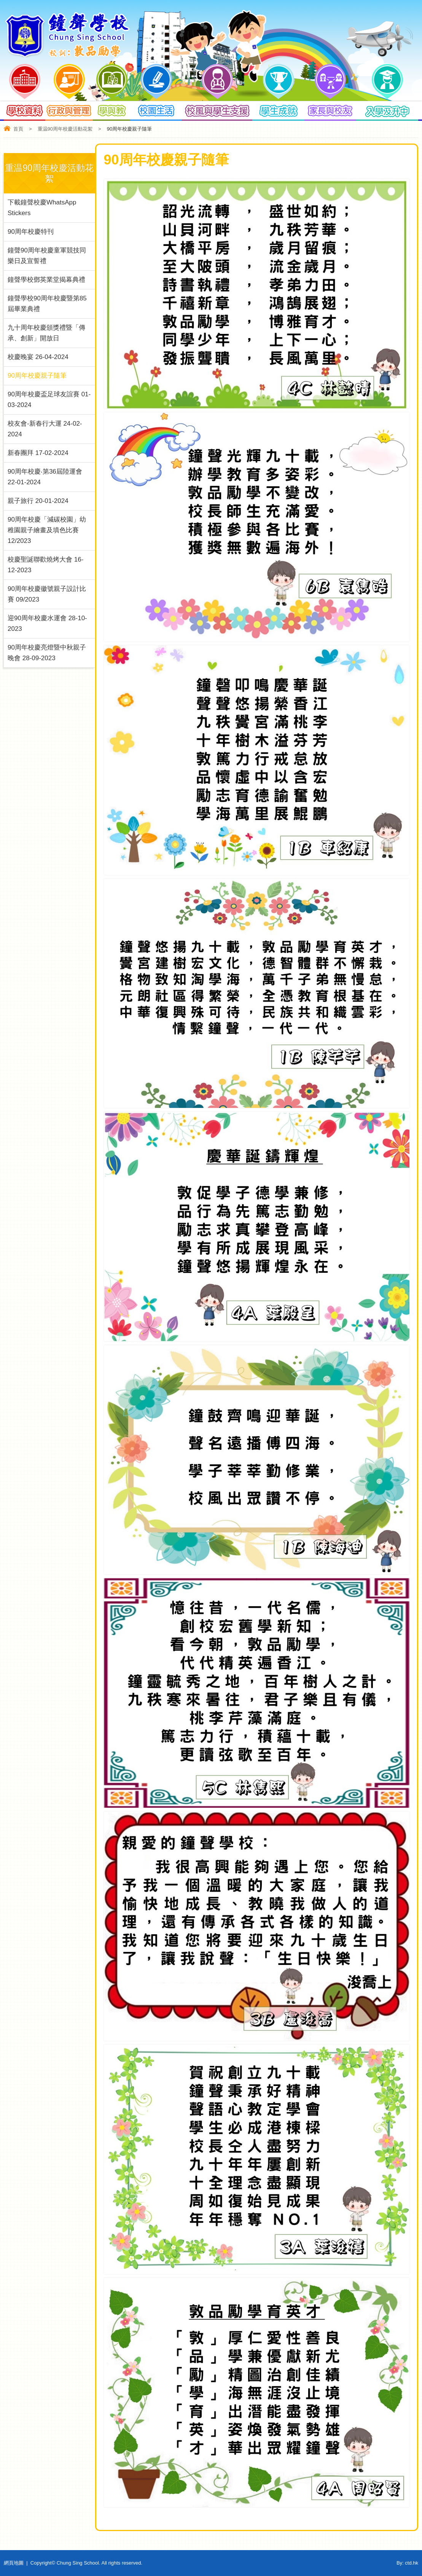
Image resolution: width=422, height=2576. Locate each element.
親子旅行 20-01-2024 (38, 500)
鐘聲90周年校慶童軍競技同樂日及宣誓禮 (47, 256)
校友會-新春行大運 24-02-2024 (45, 429)
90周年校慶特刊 (31, 231)
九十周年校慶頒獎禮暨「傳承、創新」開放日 (46, 333)
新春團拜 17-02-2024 (38, 452)
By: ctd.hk (407, 2563)
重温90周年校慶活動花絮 (65, 129)
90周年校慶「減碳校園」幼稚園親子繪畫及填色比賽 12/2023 (47, 530)
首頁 (18, 129)
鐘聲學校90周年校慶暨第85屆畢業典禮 (47, 304)
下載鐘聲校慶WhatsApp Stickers (42, 208)
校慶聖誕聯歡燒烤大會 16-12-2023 (45, 565)
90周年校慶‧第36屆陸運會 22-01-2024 (45, 477)
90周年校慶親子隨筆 (37, 375)
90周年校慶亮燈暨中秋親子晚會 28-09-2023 (47, 653)
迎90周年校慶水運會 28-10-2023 (47, 623)
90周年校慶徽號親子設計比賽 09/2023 (47, 594)
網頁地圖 (14, 2563)
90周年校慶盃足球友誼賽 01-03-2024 (49, 400)
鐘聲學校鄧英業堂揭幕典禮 (46, 279)
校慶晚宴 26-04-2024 (38, 357)
